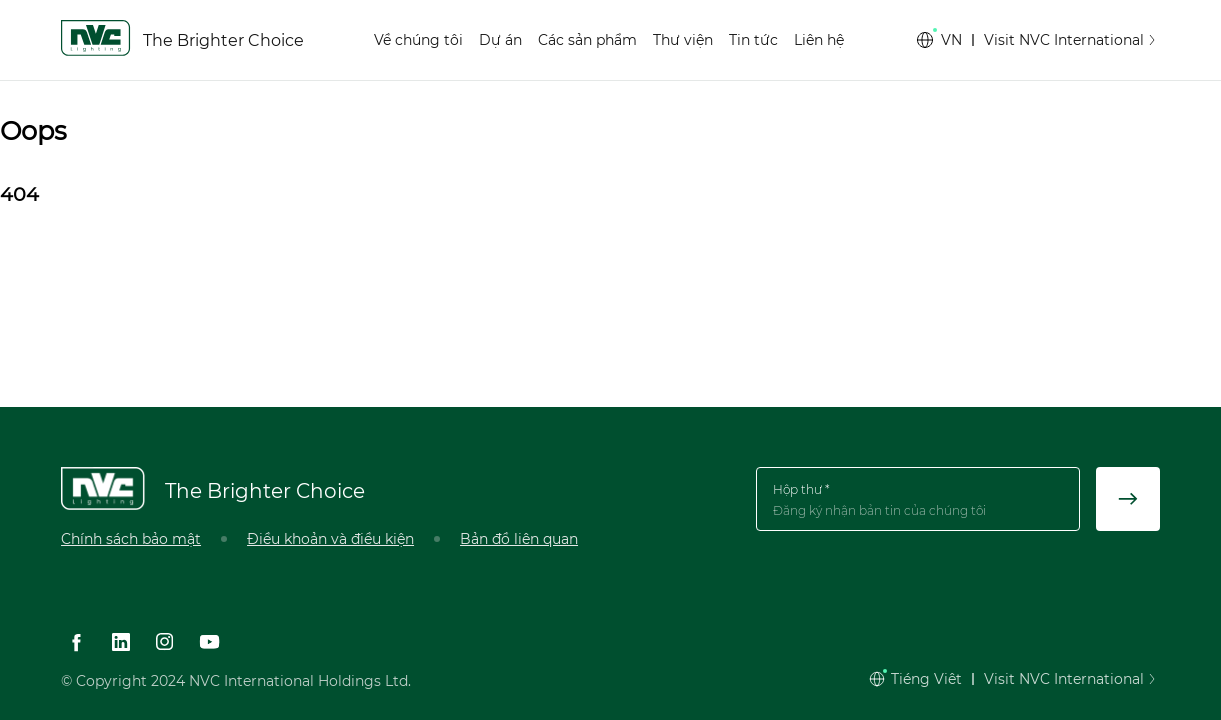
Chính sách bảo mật (131, 539)
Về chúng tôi (418, 40)
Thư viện (683, 40)
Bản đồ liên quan (519, 539)
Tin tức (753, 40)
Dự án (500, 40)
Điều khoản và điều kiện (330, 539)
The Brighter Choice (223, 40)
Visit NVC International (1072, 40)
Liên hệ (819, 40)
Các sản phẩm (587, 40)
